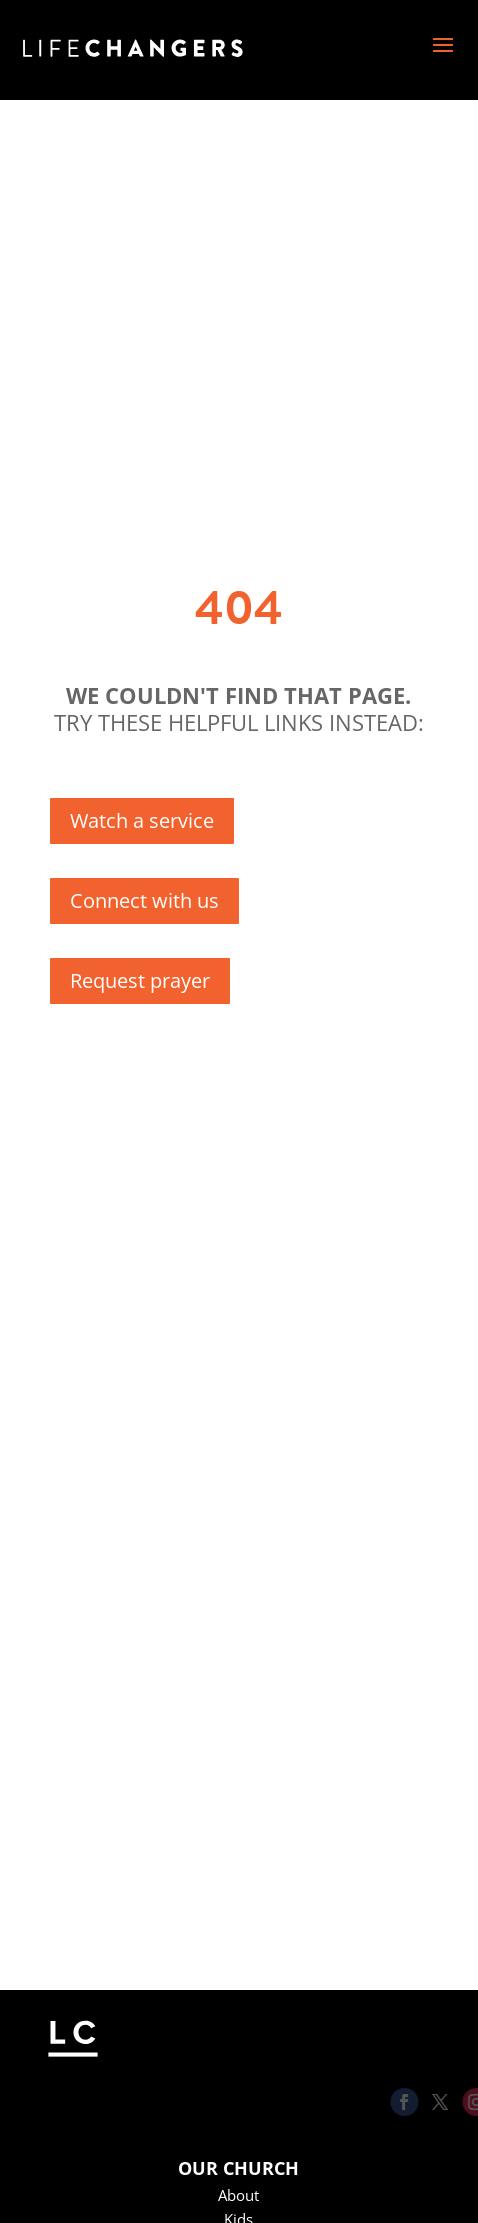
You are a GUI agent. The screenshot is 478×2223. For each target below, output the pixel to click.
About (238, 2195)
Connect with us (144, 900)
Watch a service (142, 820)
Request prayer (140, 980)
